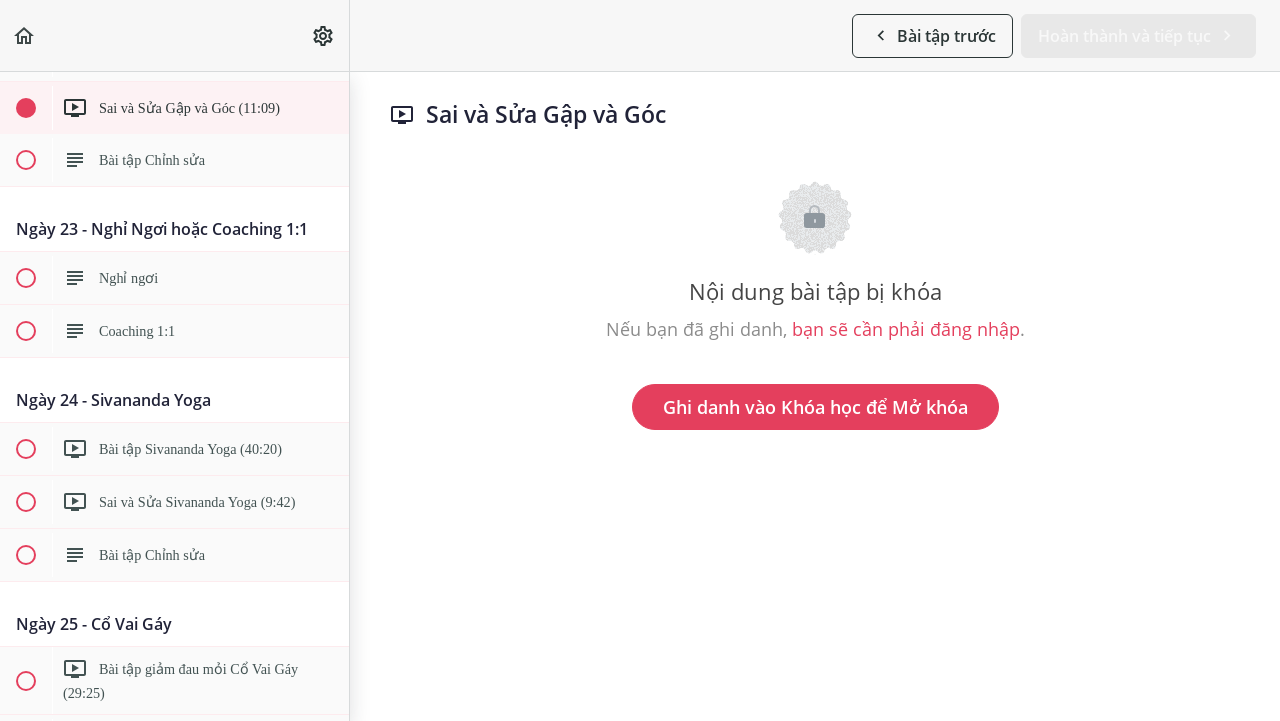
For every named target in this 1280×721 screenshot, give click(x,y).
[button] (25, 35)
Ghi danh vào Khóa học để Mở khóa (815, 407)
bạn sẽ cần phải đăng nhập (906, 329)
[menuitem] (324, 35)
